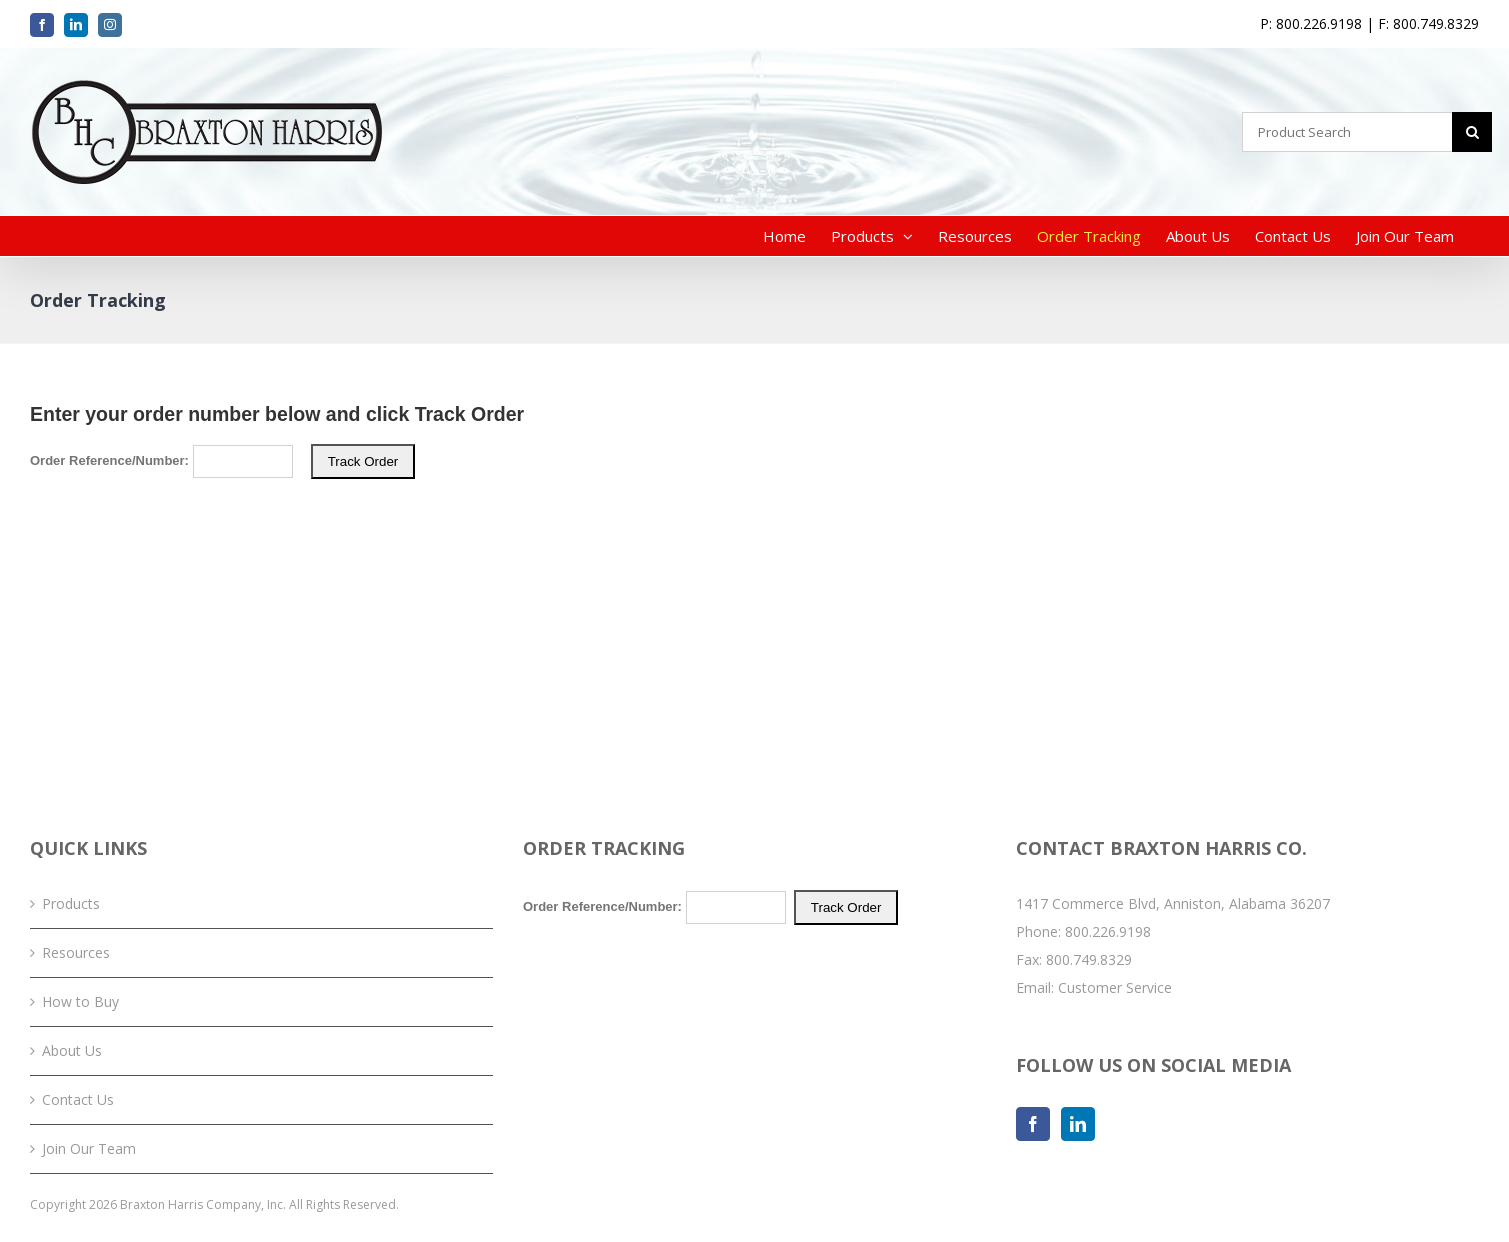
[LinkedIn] (1078, 1124)
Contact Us (78, 1099)
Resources (76, 952)
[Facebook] (1033, 1124)
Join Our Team (89, 1148)
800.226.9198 (1108, 931)
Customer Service (1115, 987)
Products (71, 903)
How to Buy (80, 1001)
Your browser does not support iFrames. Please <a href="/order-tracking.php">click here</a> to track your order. (754, 554)
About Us (72, 1050)
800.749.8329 (1089, 959)
